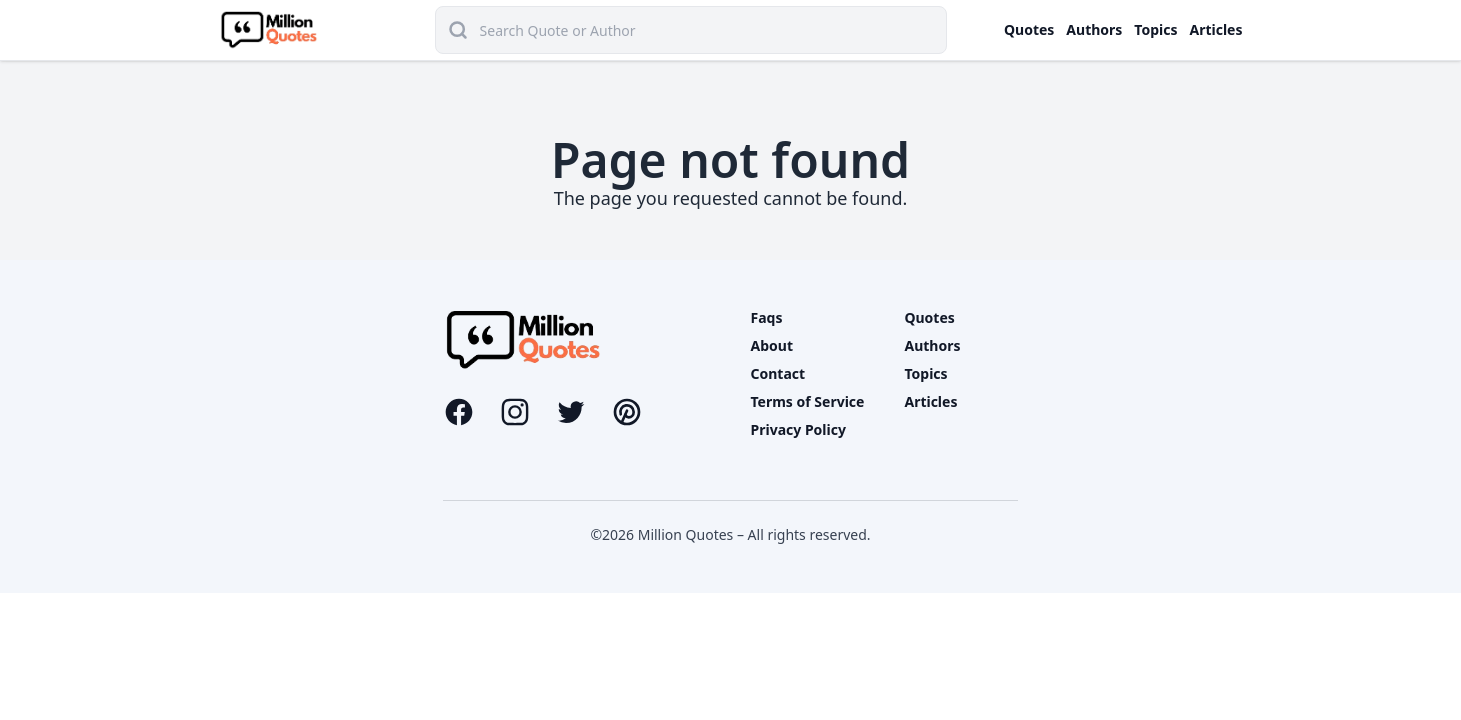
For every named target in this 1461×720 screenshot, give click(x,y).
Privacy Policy (798, 429)
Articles (1216, 29)
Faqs (767, 317)
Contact (778, 373)
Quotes (1029, 29)
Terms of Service (808, 401)
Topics (1155, 29)
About (772, 345)
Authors (1094, 29)
